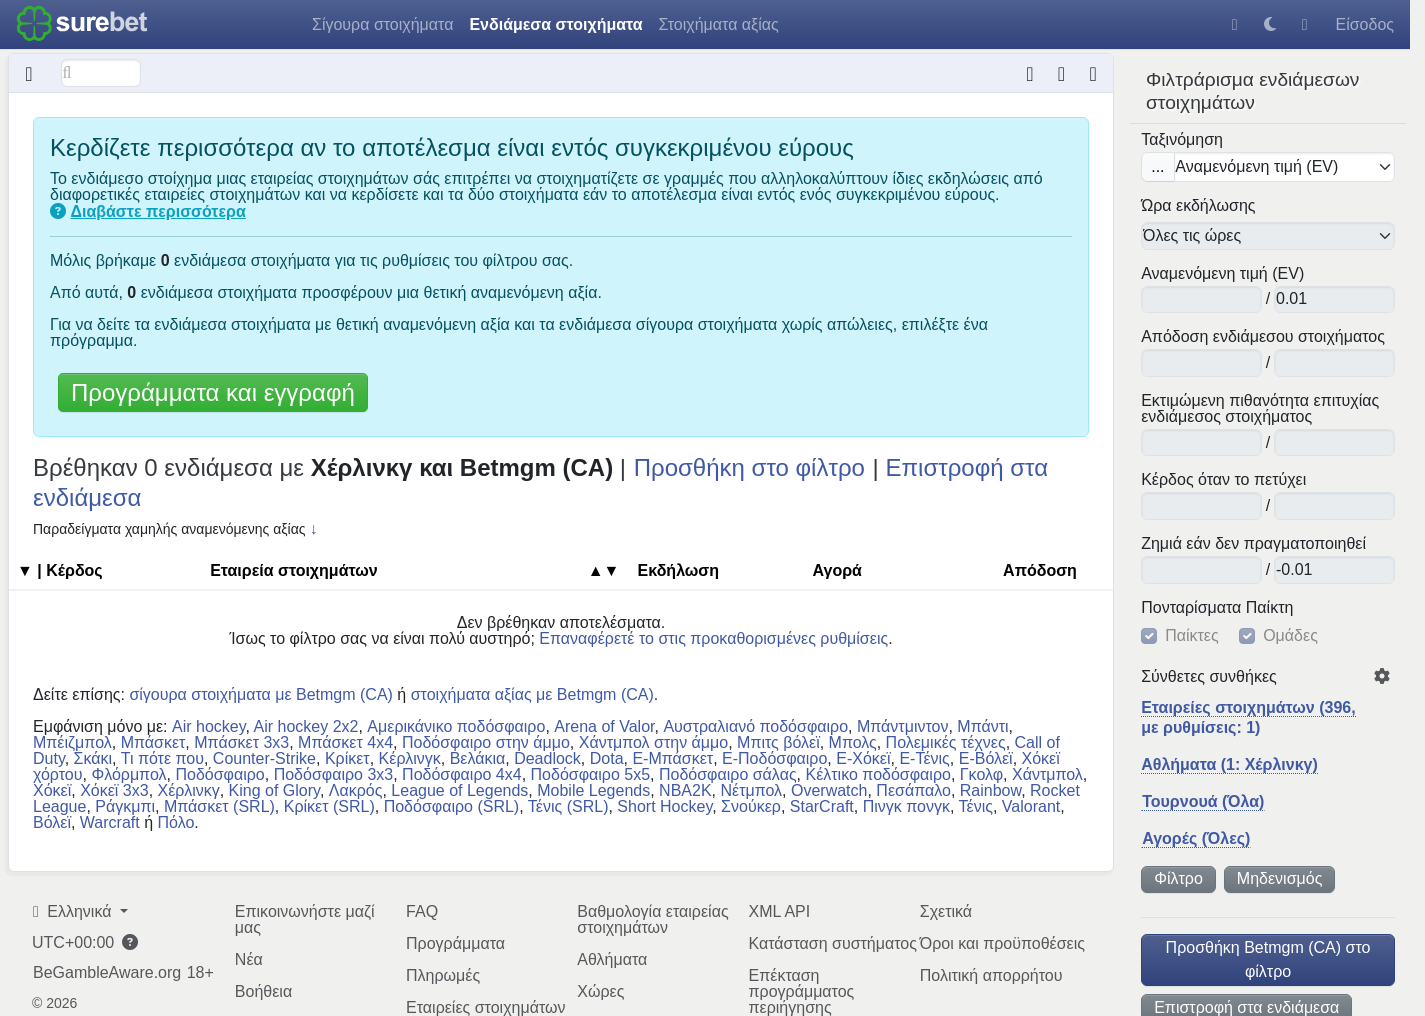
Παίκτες (1192, 636)
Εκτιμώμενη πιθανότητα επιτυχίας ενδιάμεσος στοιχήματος (1260, 409)
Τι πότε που (162, 758)
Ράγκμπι (125, 806)
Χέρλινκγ (189, 790)
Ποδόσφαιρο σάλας (728, 774)
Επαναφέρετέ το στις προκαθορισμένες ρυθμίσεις (713, 638)
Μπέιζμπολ (72, 742)
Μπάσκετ (153, 742)
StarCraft (822, 806)
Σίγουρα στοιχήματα (382, 24)
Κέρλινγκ (410, 758)
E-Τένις (924, 758)
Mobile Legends (593, 790)
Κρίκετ (347, 758)
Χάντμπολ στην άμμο (653, 742)
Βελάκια (478, 758)
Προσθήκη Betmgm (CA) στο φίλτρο (1268, 959)
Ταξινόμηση (1182, 140)
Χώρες (600, 991)
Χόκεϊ (52, 790)
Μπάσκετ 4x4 (345, 742)
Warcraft (110, 822)
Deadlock (547, 758)
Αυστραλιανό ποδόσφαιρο (755, 726)
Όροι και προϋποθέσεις (1002, 943)
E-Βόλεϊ (986, 758)
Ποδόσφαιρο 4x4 (462, 774)
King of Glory (274, 790)
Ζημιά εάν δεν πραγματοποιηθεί (1253, 544)
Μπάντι (982, 726)
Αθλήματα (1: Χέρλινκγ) (1229, 764)
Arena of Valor (604, 726)
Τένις (976, 806)
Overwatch (829, 790)
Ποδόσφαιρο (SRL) (452, 806)
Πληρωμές (443, 975)
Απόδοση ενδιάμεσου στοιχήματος (1263, 337)
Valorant (1031, 806)
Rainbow (990, 790)
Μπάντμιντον (902, 726)
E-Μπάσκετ (672, 758)
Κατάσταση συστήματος (833, 943)
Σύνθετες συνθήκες (1209, 677)
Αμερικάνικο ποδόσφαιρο (456, 726)
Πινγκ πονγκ (906, 806)
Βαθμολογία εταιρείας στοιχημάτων (652, 919)
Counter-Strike (264, 758)
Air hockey (209, 726)
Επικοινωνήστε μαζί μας (305, 919)
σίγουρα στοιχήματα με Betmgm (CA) (261, 694)
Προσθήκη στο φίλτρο (749, 467)
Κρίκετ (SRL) (329, 806)
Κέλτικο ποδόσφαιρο (877, 774)
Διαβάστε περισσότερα (157, 211)
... (1157, 166)
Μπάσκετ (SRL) (219, 806)
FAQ (422, 911)
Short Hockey (664, 806)
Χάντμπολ (1047, 774)
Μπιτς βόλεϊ (778, 742)
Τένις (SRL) (568, 806)
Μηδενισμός (1280, 878)
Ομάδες (1290, 636)
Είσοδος (1364, 24)
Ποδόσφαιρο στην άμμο (486, 742)
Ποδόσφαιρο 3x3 (334, 774)
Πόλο (176, 822)
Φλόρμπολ (128, 774)
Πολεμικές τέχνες (946, 742)
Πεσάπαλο (913, 790)
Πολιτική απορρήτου (991, 975)
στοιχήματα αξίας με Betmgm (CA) (532, 694)
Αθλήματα (612, 959)
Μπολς (853, 742)
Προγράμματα (455, 943)
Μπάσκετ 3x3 (241, 742)
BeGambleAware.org (107, 973)
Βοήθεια (263, 991)
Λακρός (356, 790)
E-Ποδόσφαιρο (774, 758)
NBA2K (685, 790)
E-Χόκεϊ (863, 758)
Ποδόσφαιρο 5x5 (591, 774)
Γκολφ (981, 774)
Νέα (249, 959)
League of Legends (459, 790)
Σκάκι (93, 758)
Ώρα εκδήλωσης (1198, 206)
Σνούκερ (751, 806)
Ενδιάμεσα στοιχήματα (555, 24)
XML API (780, 911)
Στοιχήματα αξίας (719, 24)
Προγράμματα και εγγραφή (213, 392)
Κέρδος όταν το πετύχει (1223, 480)
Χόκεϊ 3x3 (114, 790)
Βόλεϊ (52, 822)
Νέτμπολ (751, 790)
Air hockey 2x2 (306, 726)
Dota (607, 758)
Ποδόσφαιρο (219, 774)
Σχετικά (946, 911)
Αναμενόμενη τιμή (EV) (1222, 274)
